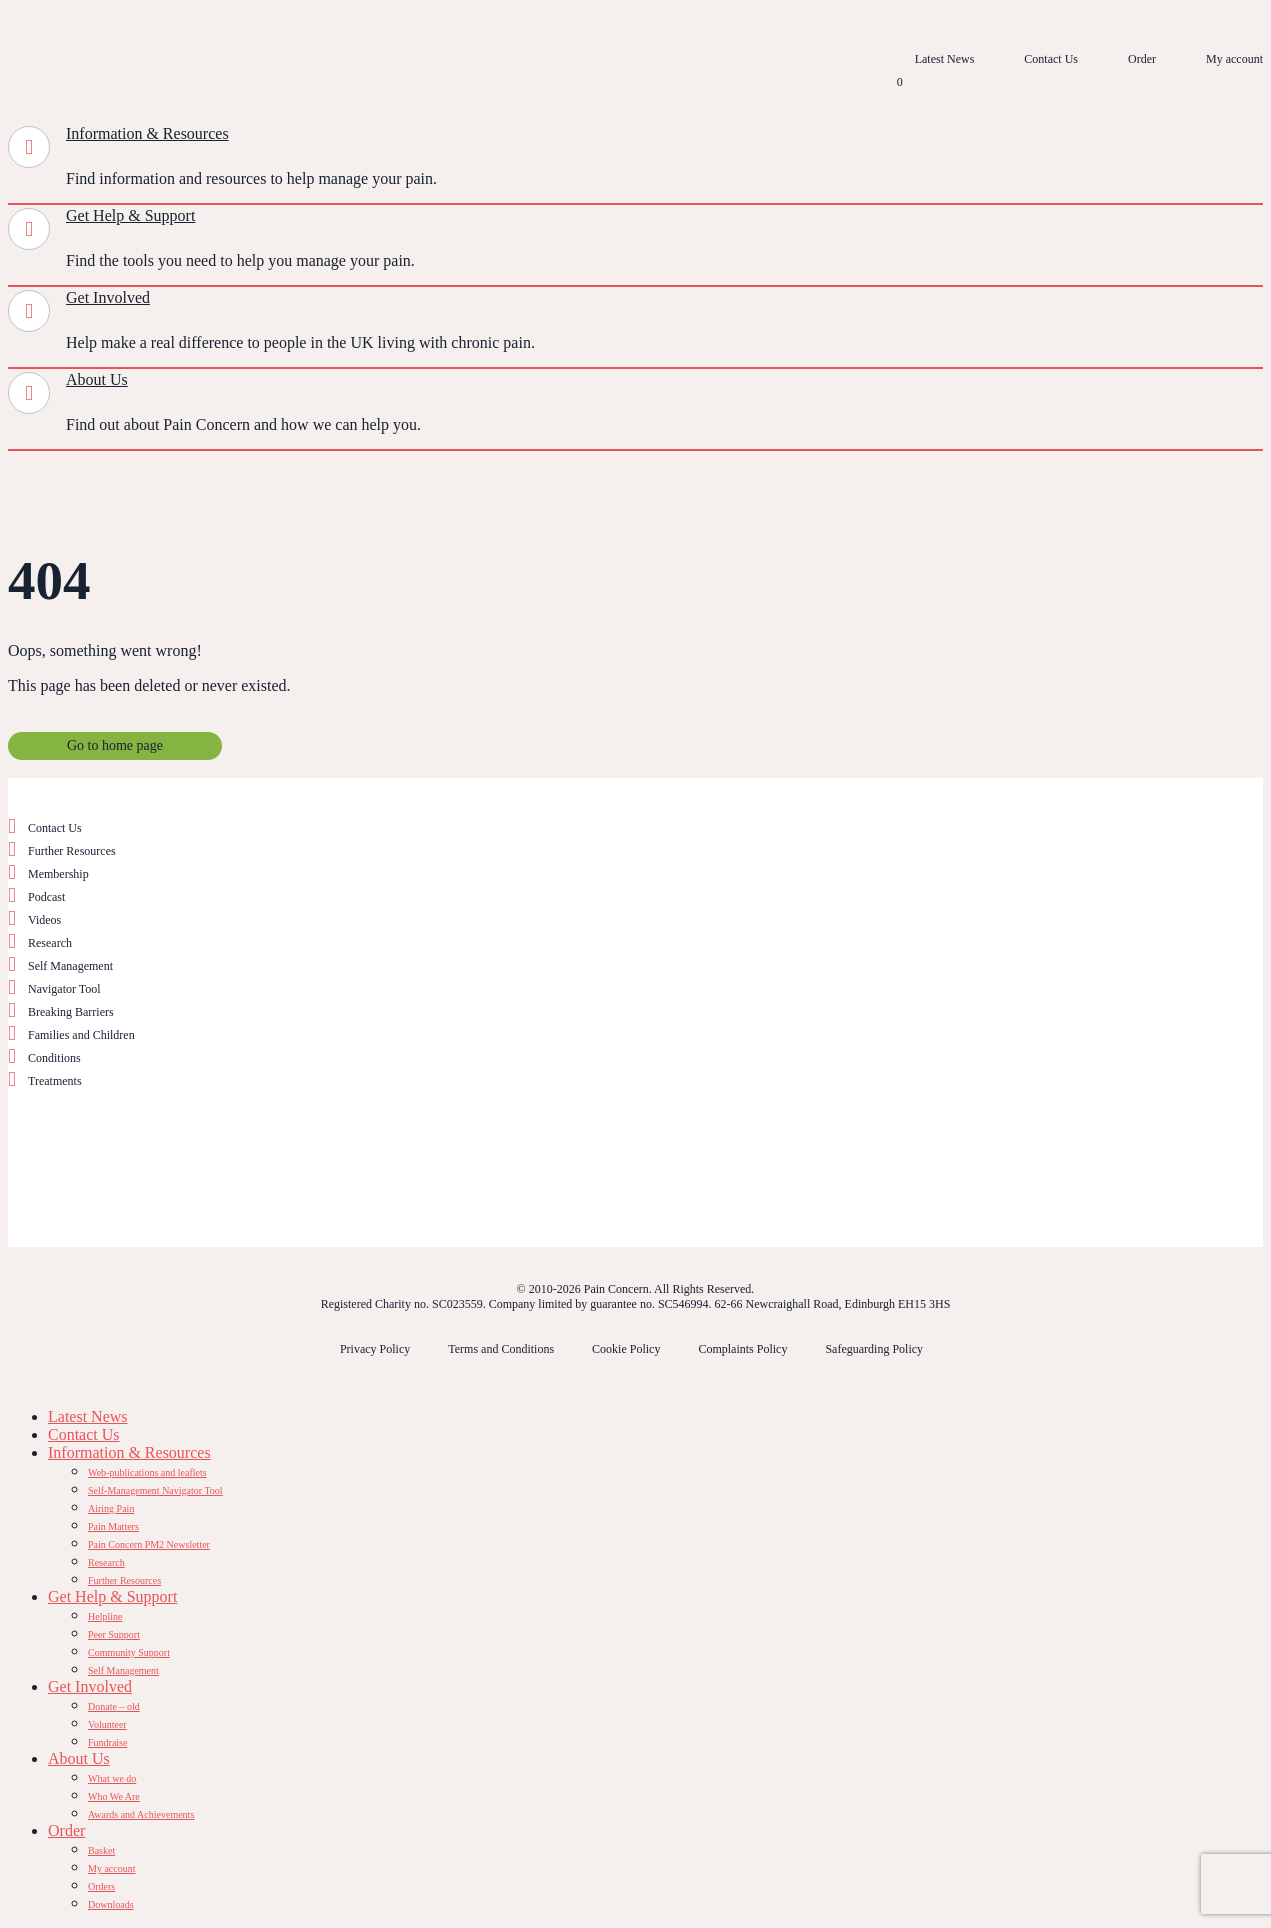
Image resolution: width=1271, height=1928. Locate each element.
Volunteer (107, 1724)
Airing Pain (111, 1508)
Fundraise (107, 1742)
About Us (97, 379)
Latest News (945, 59)
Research (50, 943)
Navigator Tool (64, 989)
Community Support (129, 1652)
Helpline (105, 1616)
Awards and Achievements (141, 1814)
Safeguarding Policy (874, 1349)
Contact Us (1051, 59)
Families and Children (81, 1035)
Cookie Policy (626, 1349)
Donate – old (114, 1706)
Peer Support (114, 1634)
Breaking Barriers (71, 1012)
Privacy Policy (375, 1349)
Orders (101, 1886)
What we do (112, 1778)
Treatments (55, 1081)
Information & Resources (147, 133)
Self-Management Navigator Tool (155, 1490)
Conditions (54, 1058)
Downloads (111, 1904)
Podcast (46, 897)
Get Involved (108, 297)
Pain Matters (113, 1526)
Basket (101, 1850)
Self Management (70, 966)
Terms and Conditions (501, 1349)
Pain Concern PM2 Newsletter (149, 1544)
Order (1142, 59)
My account (1234, 59)
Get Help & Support (130, 215)
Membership (58, 874)
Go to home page (115, 745)
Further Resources (72, 851)
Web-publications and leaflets (147, 1472)
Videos (44, 920)
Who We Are (114, 1796)
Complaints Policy (742, 1349)
